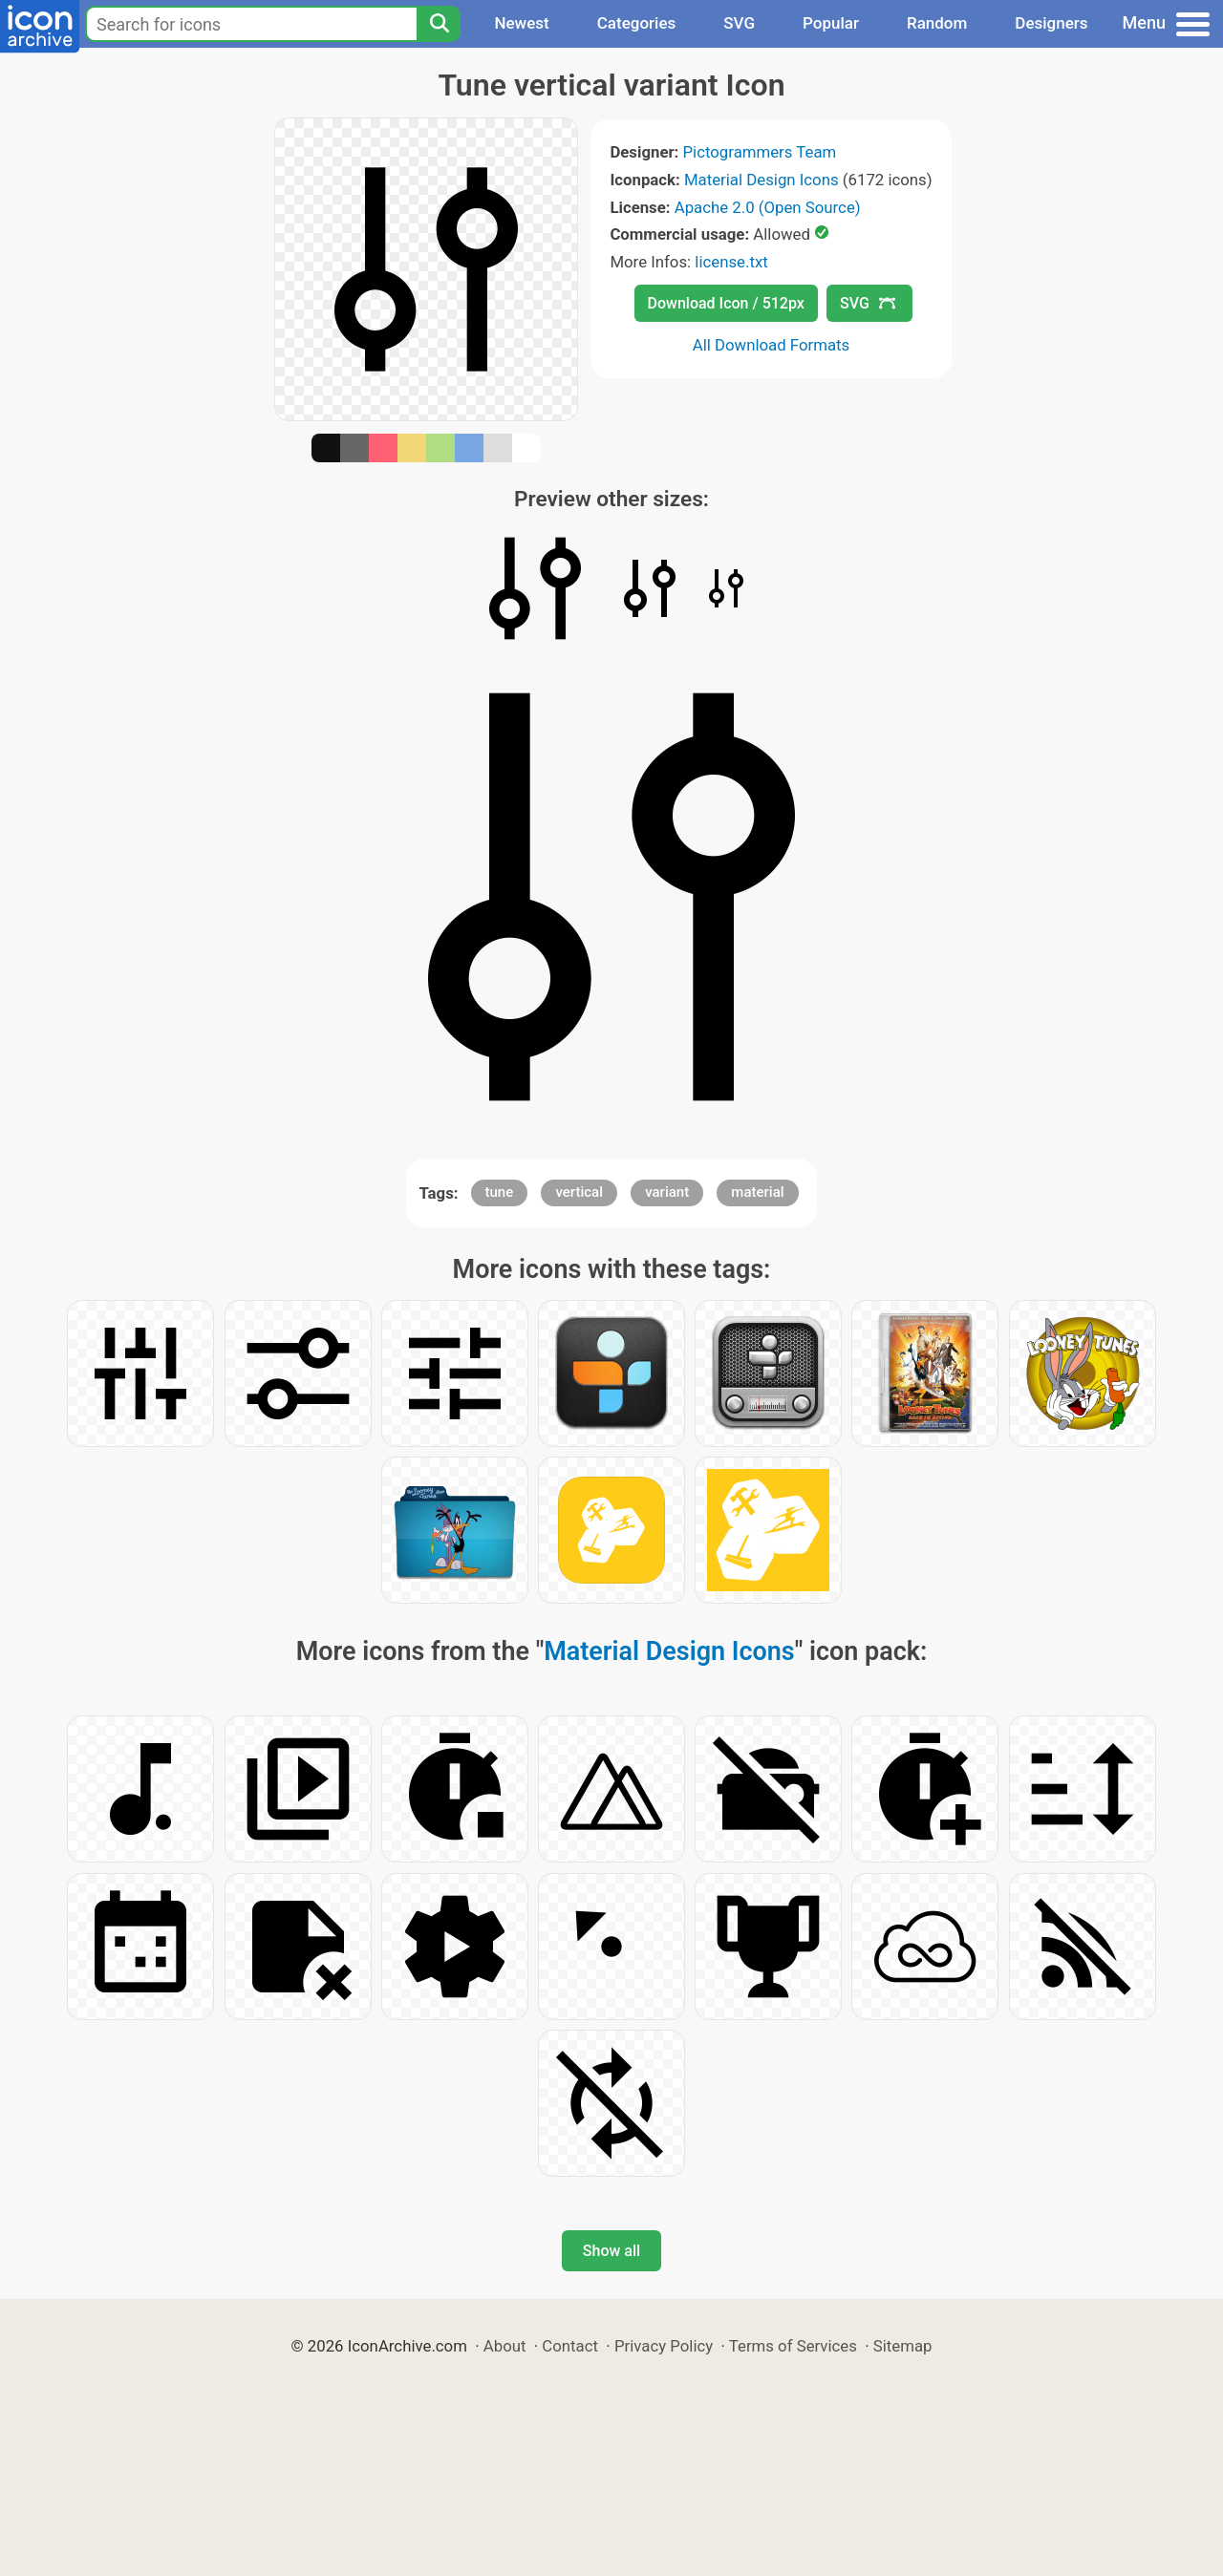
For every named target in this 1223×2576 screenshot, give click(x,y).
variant (667, 1192)
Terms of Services (793, 2345)
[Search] (439, 24)
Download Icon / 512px (726, 303)
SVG (739, 22)
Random (937, 22)
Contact (570, 2345)
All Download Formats (771, 344)
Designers (1051, 22)
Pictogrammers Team (760, 151)
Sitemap (903, 2345)
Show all (611, 2251)
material (757, 1192)
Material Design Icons (761, 179)
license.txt (731, 261)
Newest (521, 22)
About (504, 2345)
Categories (636, 22)
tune (499, 1192)
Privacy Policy (663, 2345)
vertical (579, 1192)
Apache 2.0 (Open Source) (768, 207)
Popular (831, 22)
